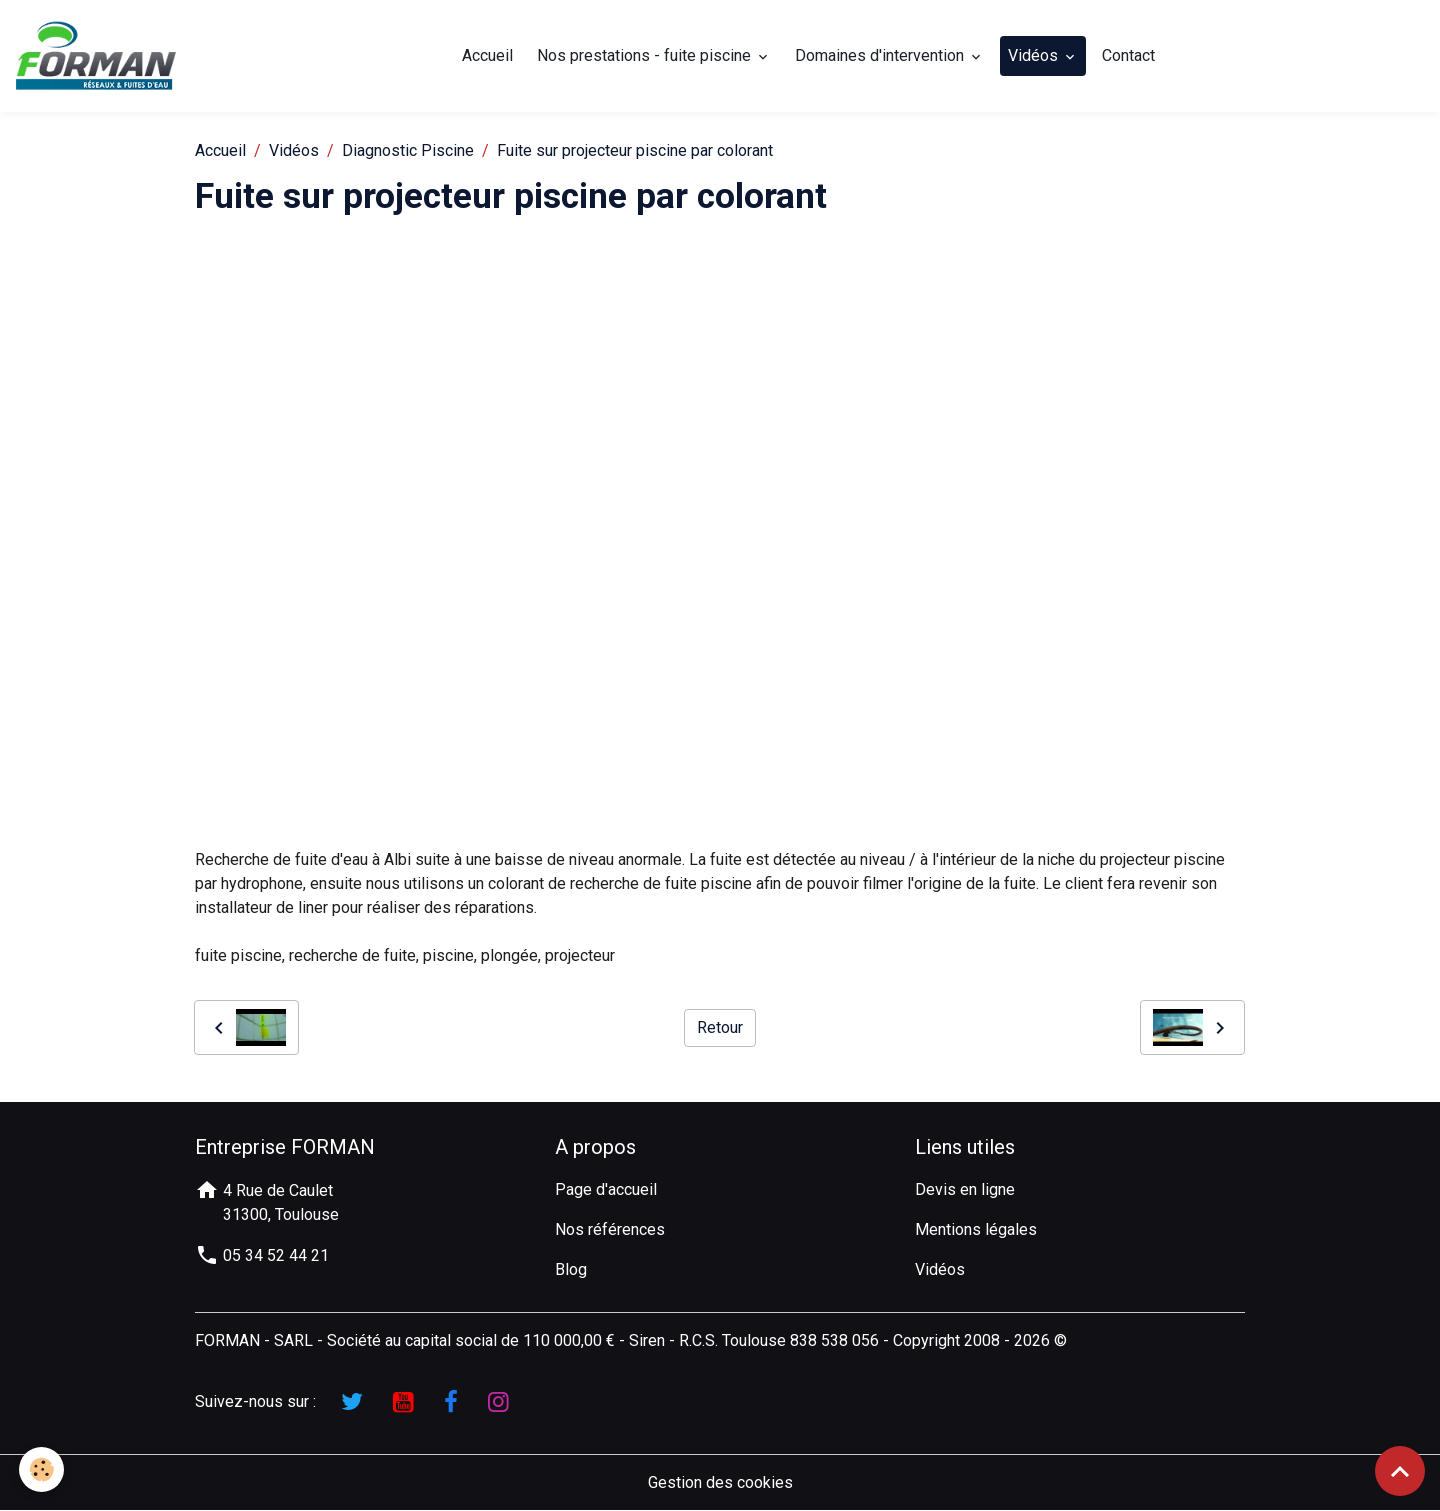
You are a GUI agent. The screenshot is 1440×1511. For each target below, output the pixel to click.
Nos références (610, 1229)
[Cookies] (42, 1469)
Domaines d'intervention (881, 55)
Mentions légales (976, 1229)
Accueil (487, 55)
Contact (1128, 55)
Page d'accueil (606, 1189)
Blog (571, 1269)
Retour (720, 1027)
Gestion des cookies (720, 1482)
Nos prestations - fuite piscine (646, 55)
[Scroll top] (1400, 1471)
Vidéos (1035, 55)
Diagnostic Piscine (408, 150)
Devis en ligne (965, 1189)
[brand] (100, 56)
